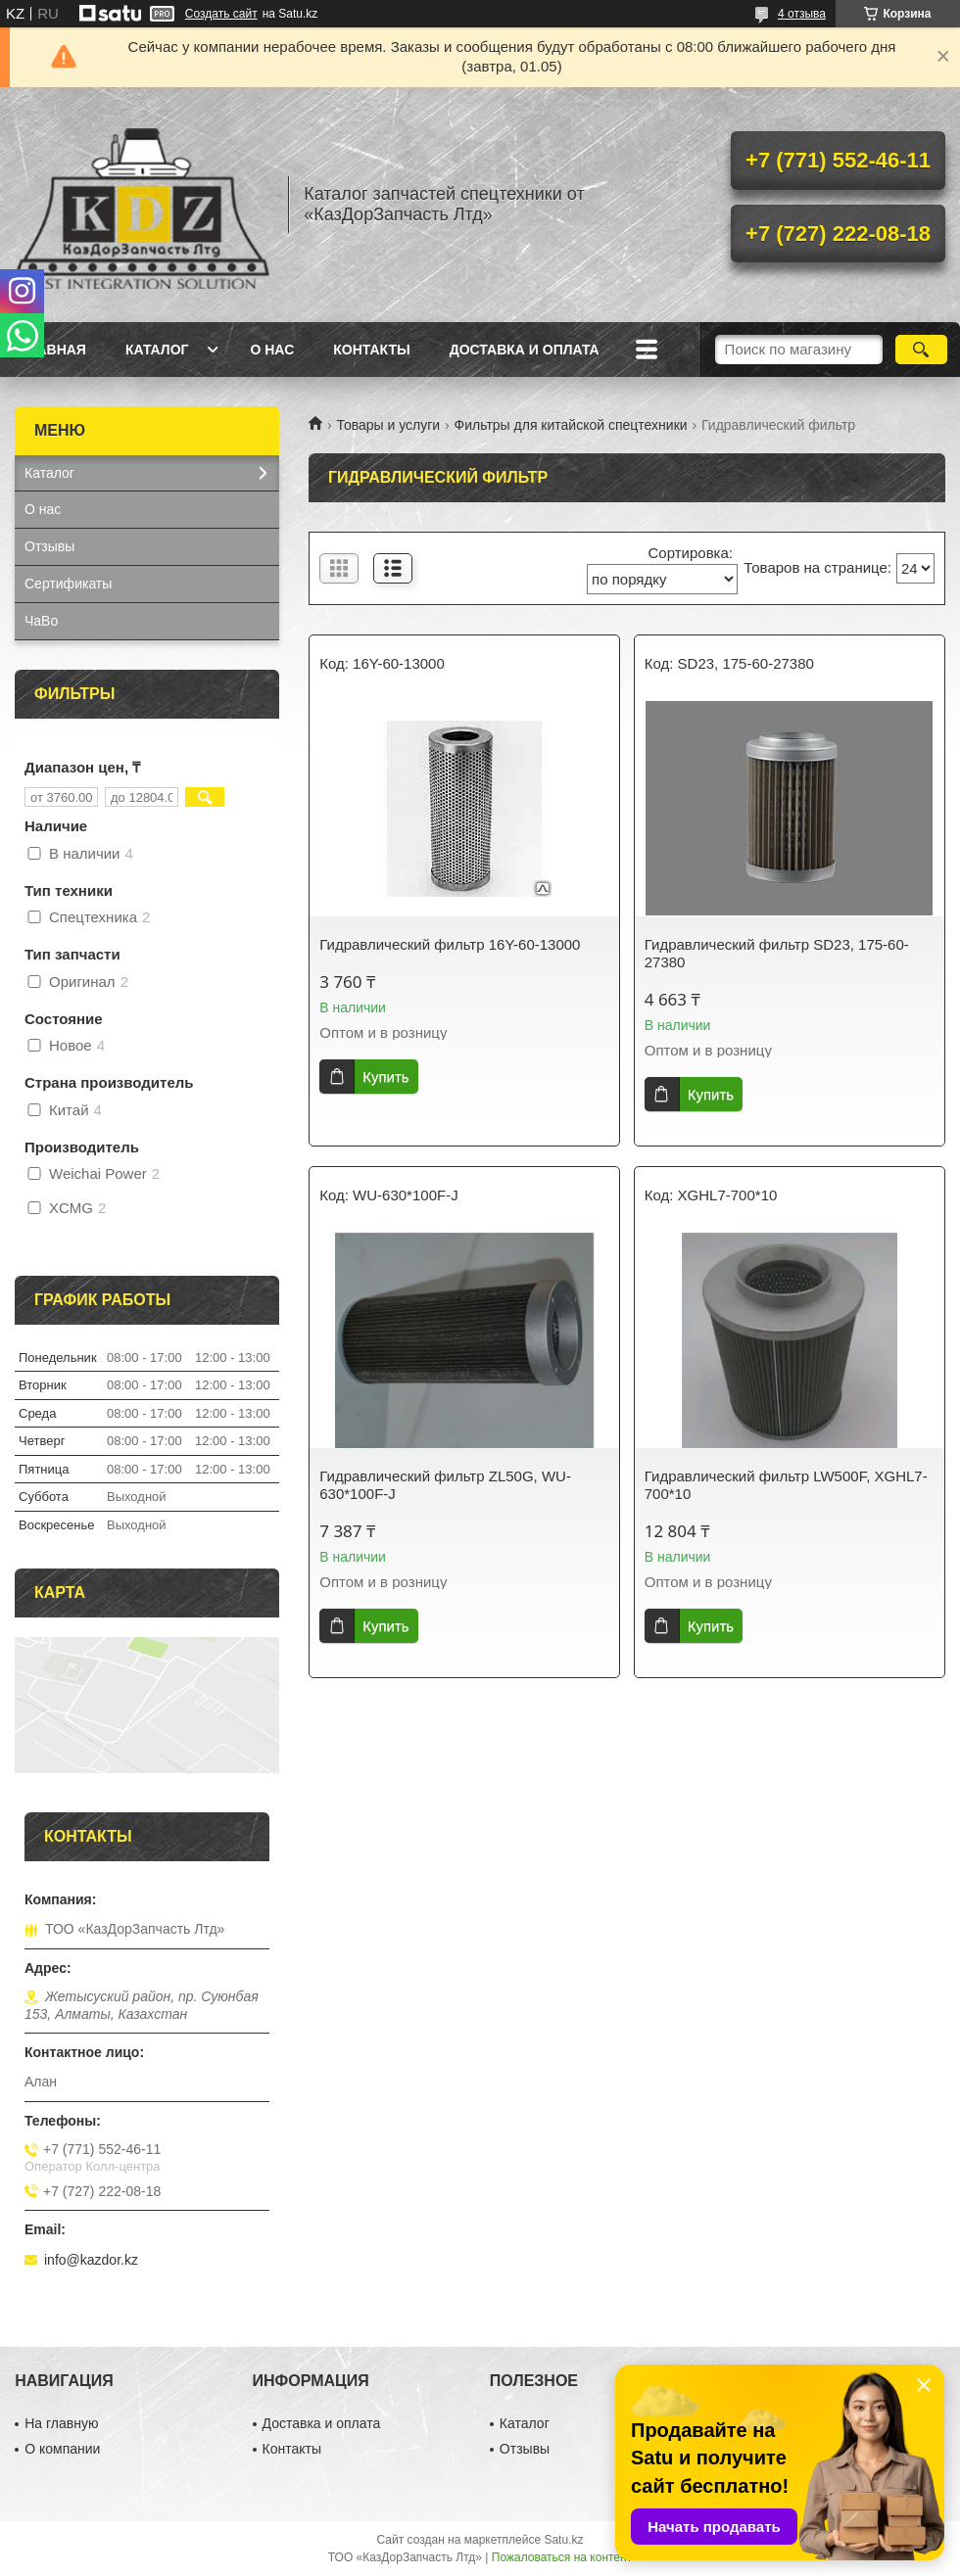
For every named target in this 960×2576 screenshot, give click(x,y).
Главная (53, 349)
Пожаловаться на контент (562, 2557)
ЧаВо (41, 621)
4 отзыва (802, 14)
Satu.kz (563, 2540)
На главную (61, 2423)
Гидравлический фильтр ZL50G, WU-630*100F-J (445, 1485)
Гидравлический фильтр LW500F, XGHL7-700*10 (786, 1485)
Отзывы (49, 546)
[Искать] (921, 349)
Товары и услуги (388, 425)
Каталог (157, 349)
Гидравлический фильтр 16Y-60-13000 (449, 944)
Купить (385, 1076)
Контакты (371, 349)
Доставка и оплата (525, 349)
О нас (272, 349)
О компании (62, 2449)
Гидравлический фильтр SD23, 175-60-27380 (777, 953)
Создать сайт (221, 14)
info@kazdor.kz (91, 2260)
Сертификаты (68, 583)
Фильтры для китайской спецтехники (571, 425)
